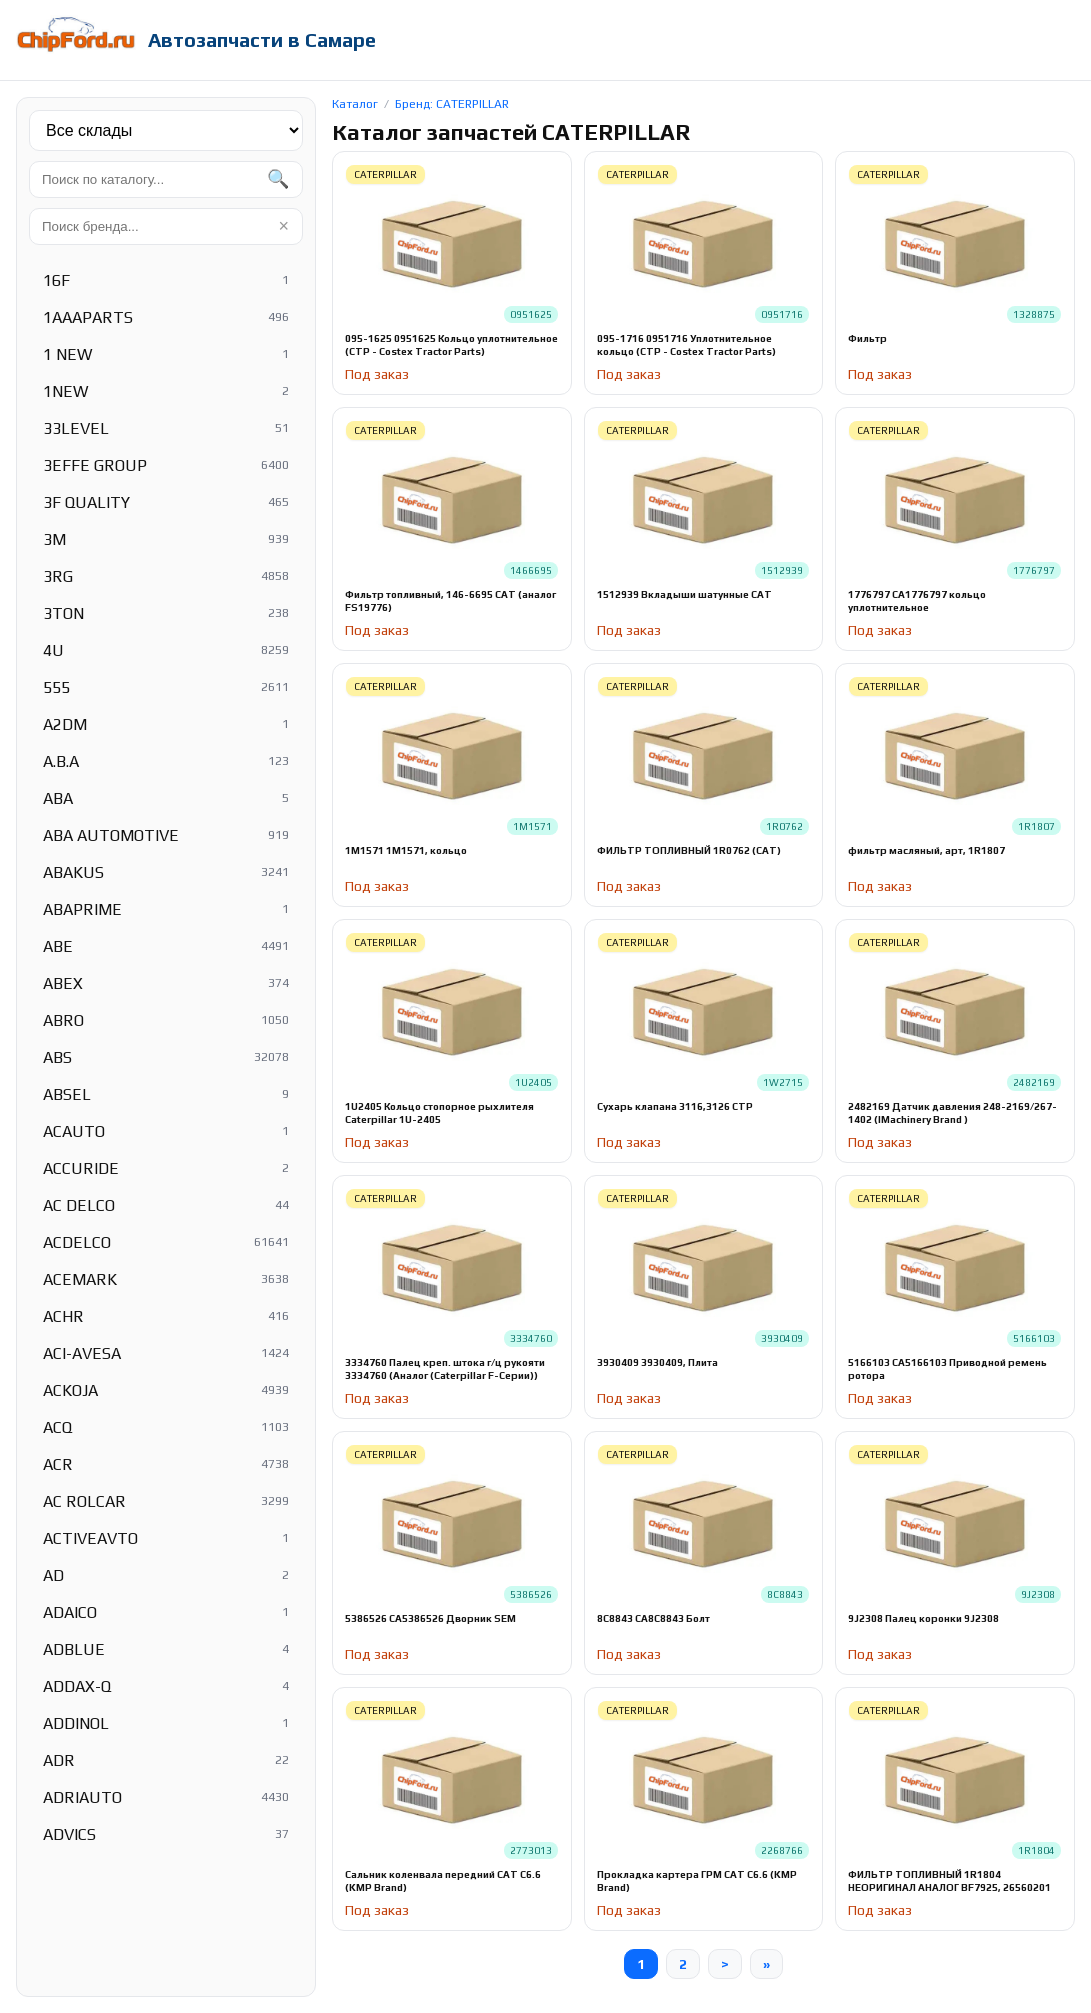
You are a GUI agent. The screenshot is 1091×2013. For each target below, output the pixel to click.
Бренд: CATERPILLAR (452, 104)
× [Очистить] (283, 226)
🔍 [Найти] (278, 179)
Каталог (355, 104)
